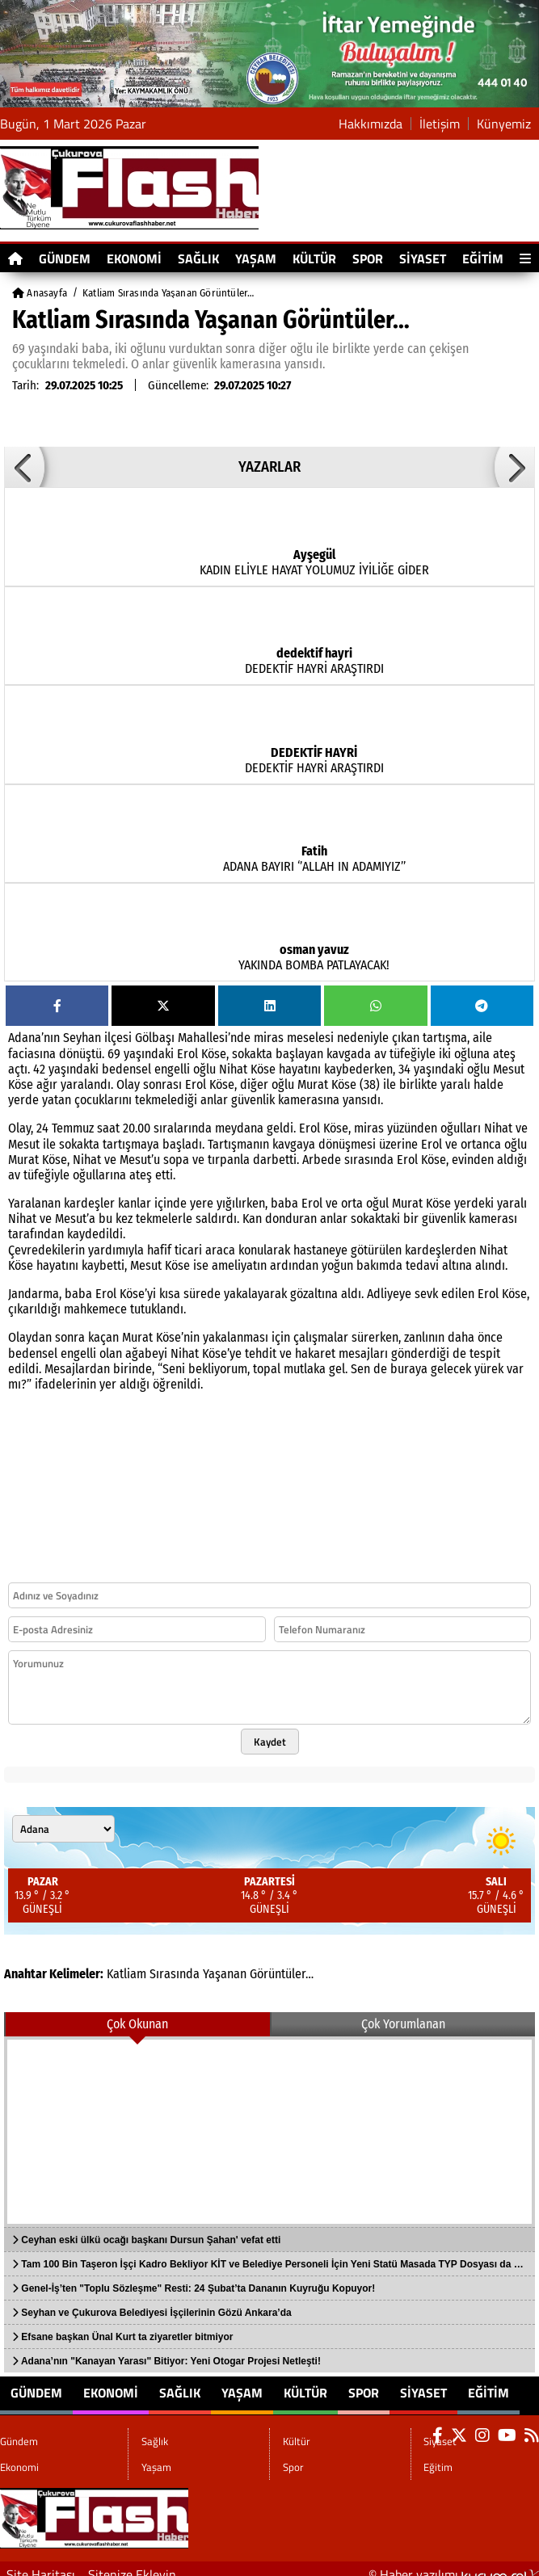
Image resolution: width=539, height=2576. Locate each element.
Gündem (65, 258)
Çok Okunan (137, 2024)
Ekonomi (134, 258)
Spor (367, 258)
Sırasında (174, 1973)
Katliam (126, 1973)
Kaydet (270, 1741)
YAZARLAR (269, 467)
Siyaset (422, 258)
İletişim (439, 123)
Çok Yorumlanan (403, 2024)
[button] (24, 467)
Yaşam (255, 258)
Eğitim (482, 258)
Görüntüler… (282, 1973)
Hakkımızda (370, 123)
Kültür (314, 258)
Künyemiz (504, 123)
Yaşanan (224, 1973)
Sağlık (198, 258)
